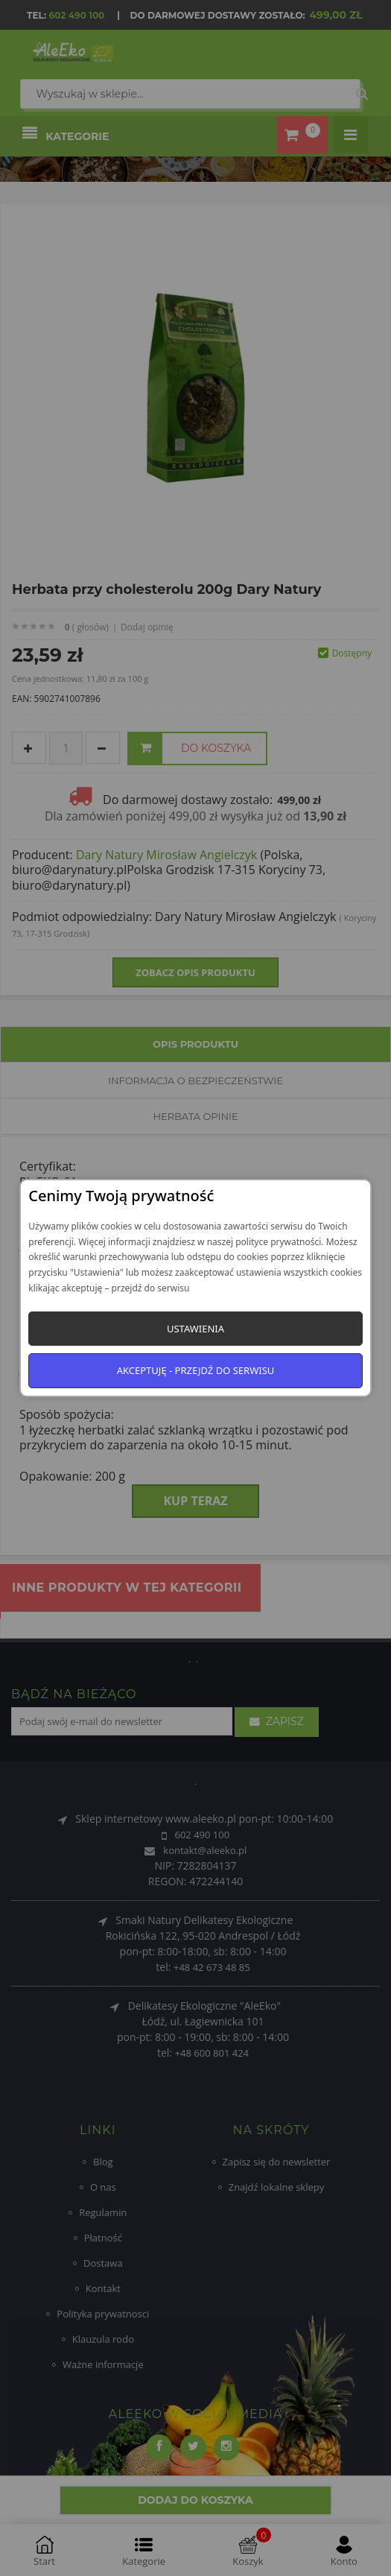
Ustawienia (195, 1328)
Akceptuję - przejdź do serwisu (196, 1370)
